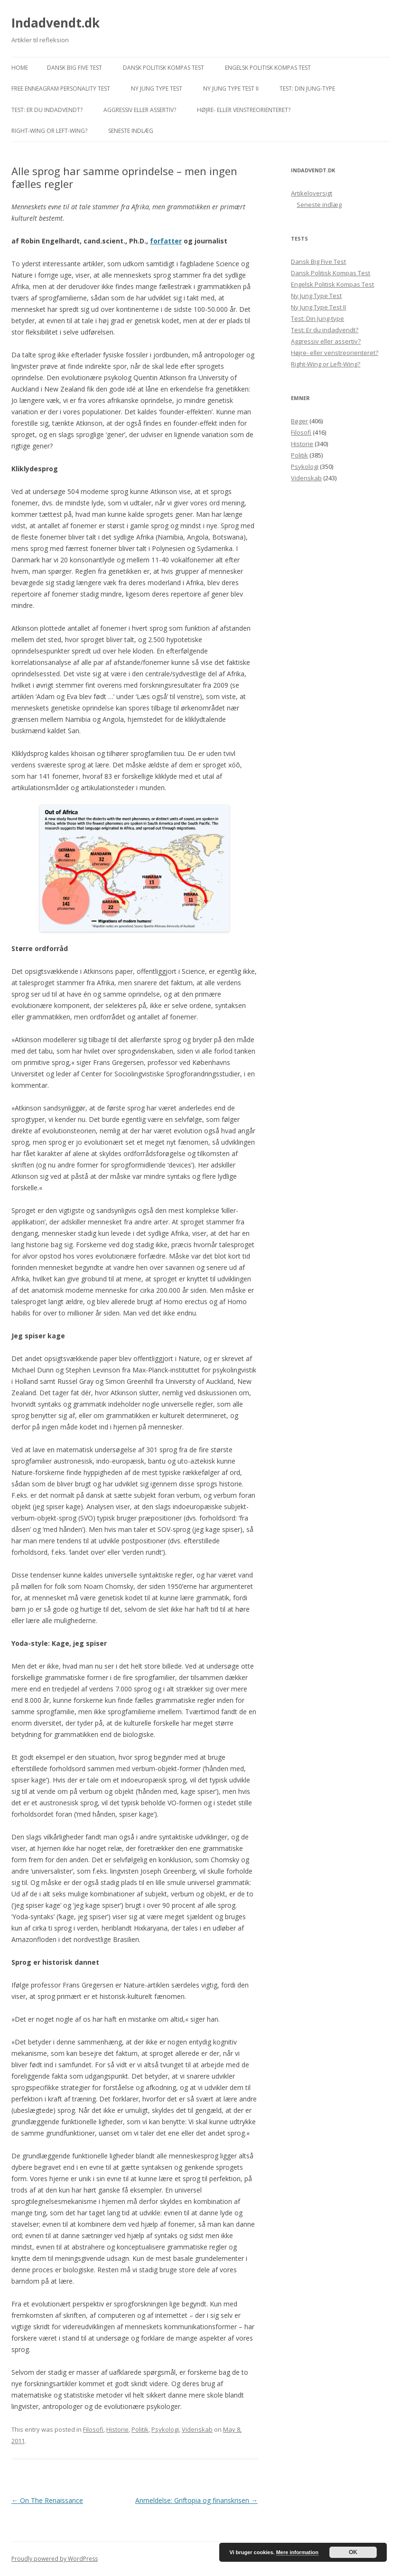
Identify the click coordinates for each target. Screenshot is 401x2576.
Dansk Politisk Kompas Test (163, 68)
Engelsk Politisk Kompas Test (268, 68)
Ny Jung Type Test (156, 88)
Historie (117, 2429)
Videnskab (197, 2429)
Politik (140, 2429)
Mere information (297, 2552)
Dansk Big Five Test (74, 68)
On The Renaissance (47, 2500)
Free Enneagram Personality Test (60, 88)
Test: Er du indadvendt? (47, 110)
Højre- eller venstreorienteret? (243, 110)
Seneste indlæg (130, 131)
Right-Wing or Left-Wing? (49, 131)
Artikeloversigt (311, 193)
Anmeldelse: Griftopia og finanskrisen (196, 2500)
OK (353, 2552)
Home (19, 68)
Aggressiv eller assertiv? (139, 110)
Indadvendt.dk (55, 22)
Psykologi (165, 2429)
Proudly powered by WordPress (54, 2559)
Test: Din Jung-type (307, 88)
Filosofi (93, 2429)
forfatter (166, 240)
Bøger (299, 421)
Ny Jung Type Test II (231, 88)
